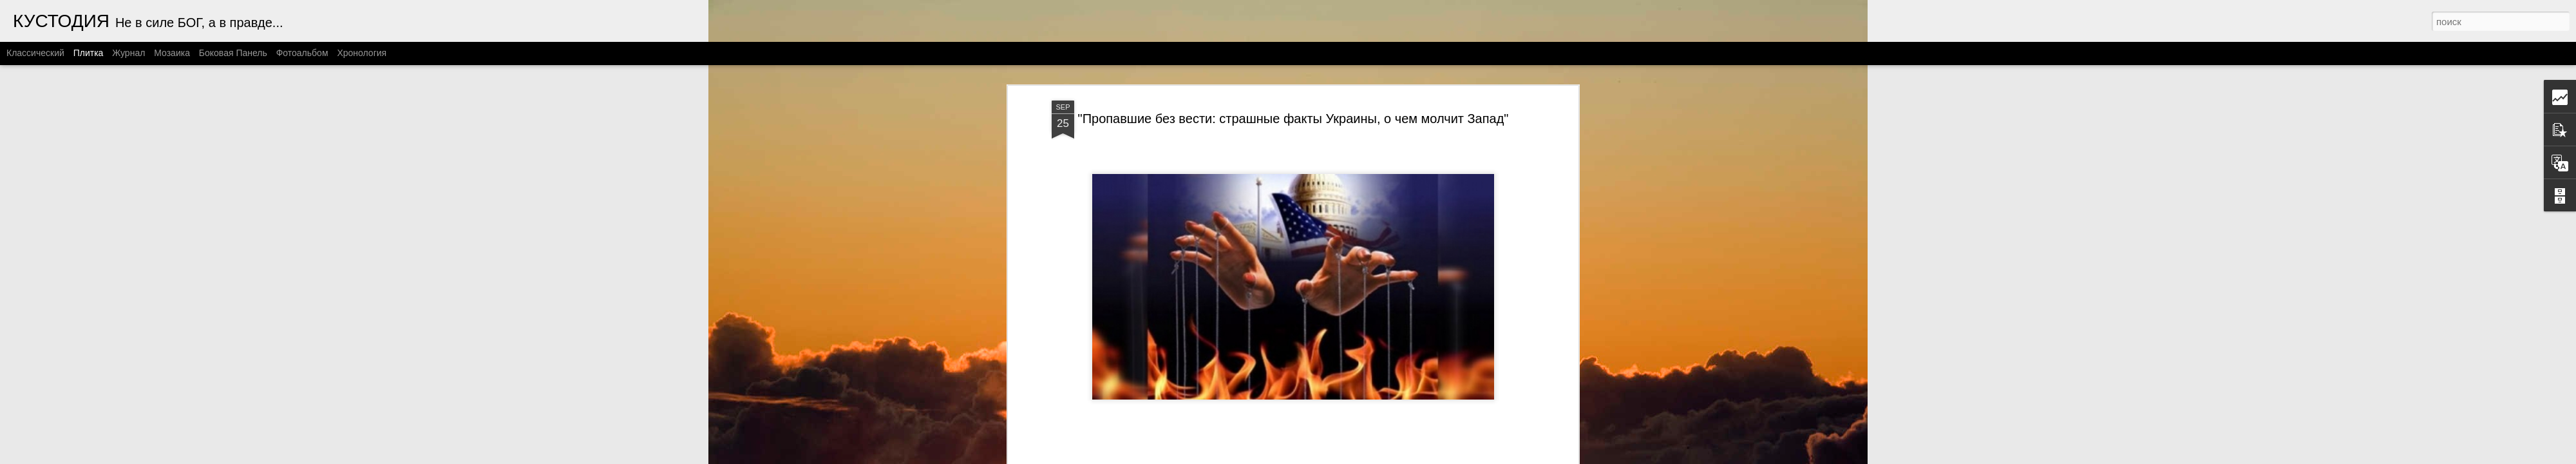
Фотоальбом (302, 53)
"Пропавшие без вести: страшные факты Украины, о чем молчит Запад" (1293, 106)
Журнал (128, 53)
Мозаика (172, 53)
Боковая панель (233, 53)
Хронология (361, 53)
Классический (35, 53)
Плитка (88, 53)
